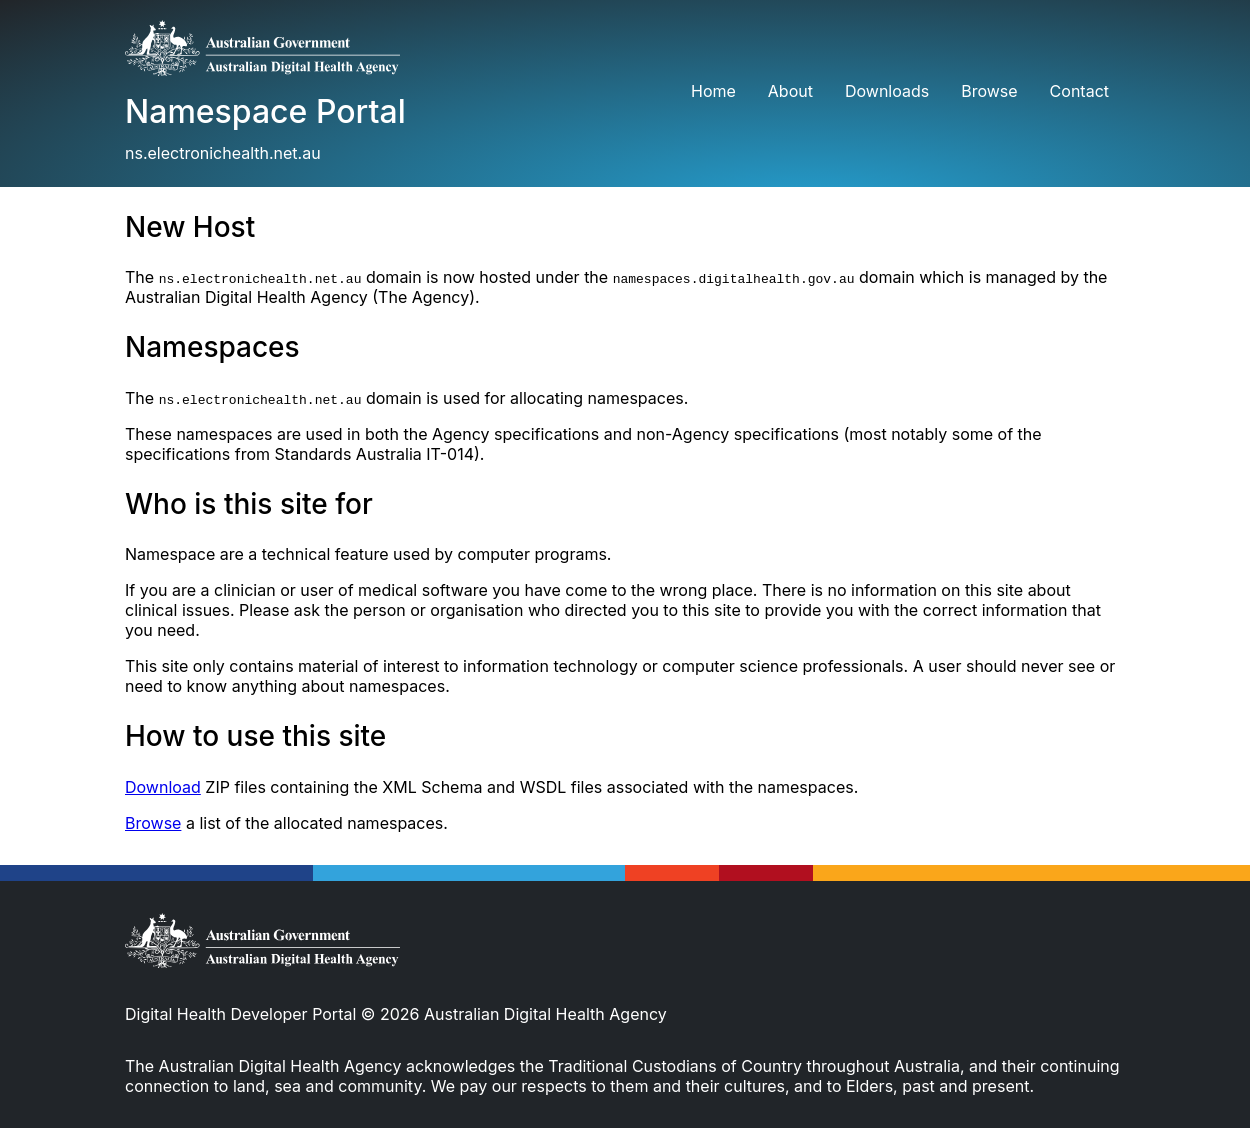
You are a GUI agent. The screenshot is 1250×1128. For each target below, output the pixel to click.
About (790, 91)
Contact (1079, 91)
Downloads (887, 91)
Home (713, 91)
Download (163, 787)
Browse (989, 91)
